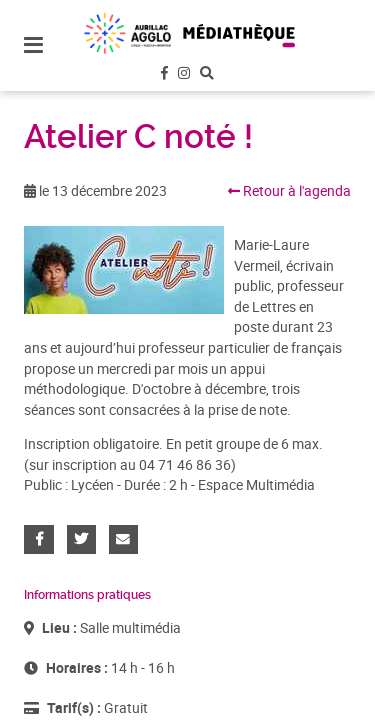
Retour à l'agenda (289, 191)
